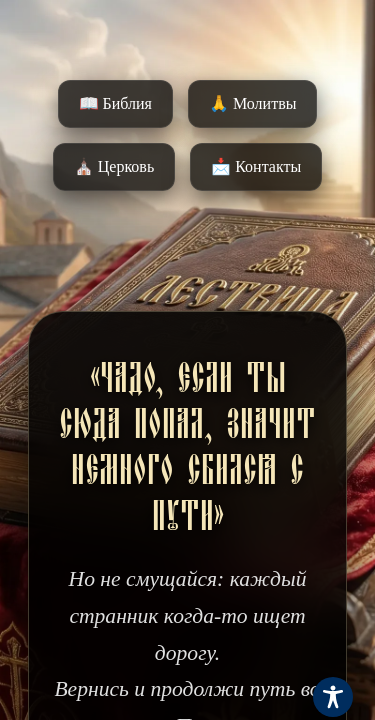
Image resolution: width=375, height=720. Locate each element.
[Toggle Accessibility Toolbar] (333, 697)
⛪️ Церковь (114, 166)
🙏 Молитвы (252, 103)
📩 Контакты (256, 166)
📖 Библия (115, 103)
